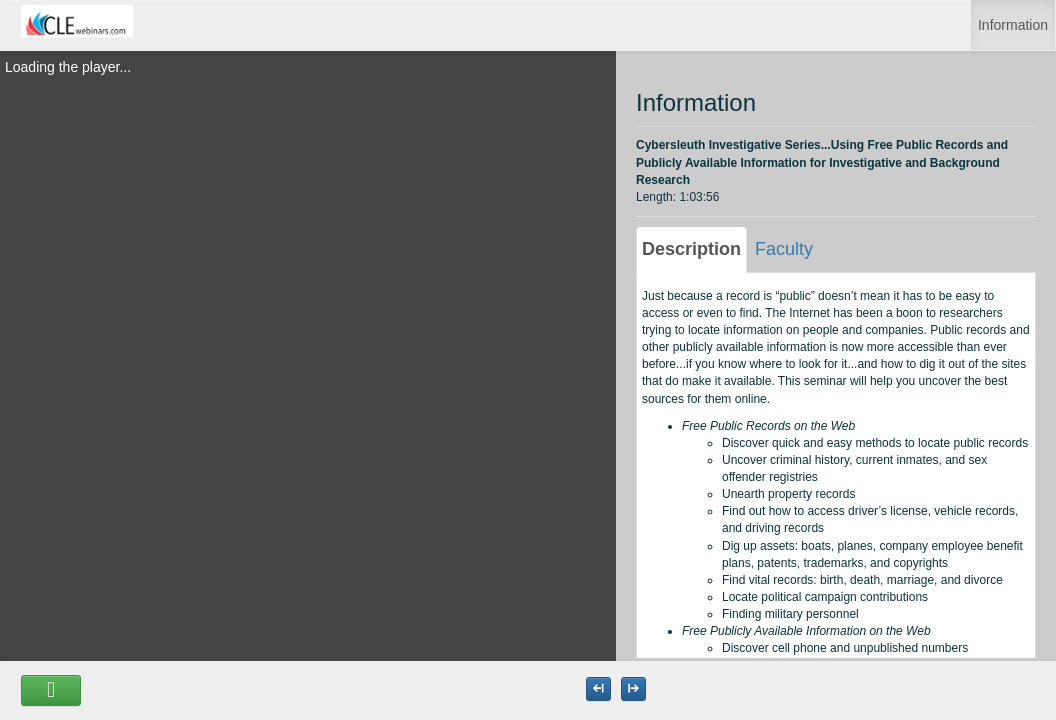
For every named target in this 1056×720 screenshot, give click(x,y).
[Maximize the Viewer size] (598, 689)
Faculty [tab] (784, 249)
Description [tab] (691, 249)
